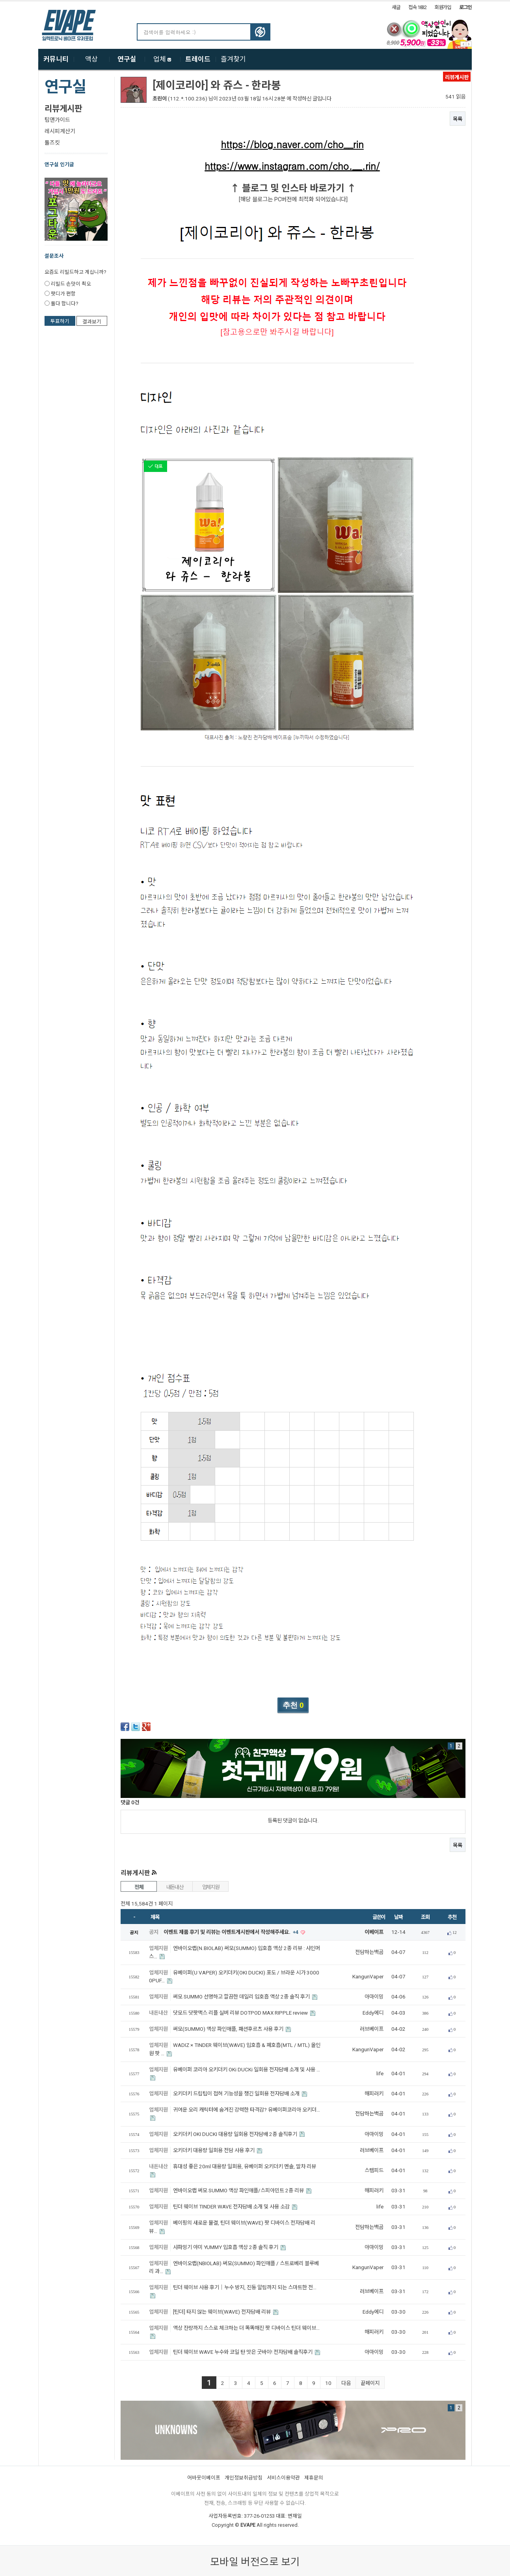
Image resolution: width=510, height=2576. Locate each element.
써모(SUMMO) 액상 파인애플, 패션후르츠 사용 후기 (229, 2029)
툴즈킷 (52, 142)
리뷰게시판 (63, 108)
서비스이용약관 (283, 2478)
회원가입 (442, 7)
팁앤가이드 (57, 120)
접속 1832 (417, 7)
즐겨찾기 (233, 59)
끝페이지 (370, 2383)
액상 (91, 59)
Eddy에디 (373, 2013)
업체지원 (210, 1887)
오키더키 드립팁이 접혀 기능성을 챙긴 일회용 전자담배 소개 (237, 2094)
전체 (138, 1887)
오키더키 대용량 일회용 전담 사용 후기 (214, 2150)
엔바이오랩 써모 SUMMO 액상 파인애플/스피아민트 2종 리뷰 (239, 2190)
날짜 (398, 1917)
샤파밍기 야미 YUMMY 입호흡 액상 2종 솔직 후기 (226, 2247)
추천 (452, 1917)
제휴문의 (313, 2478)
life (379, 2073)
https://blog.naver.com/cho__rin (292, 144)
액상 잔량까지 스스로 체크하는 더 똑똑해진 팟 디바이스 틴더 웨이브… (246, 2328)
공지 (153, 1932)
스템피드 (374, 2170)
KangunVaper (367, 1977)
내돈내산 (174, 1887)
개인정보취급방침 (243, 2478)
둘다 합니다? (64, 303)
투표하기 (59, 321)
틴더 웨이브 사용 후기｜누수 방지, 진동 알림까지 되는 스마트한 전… (244, 2287)
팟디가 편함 (63, 294)
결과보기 (91, 322)
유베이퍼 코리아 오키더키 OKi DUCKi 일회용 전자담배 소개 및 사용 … (246, 2070)
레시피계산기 (60, 131)
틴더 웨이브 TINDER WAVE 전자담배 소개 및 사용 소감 (232, 2207)
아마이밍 (374, 1997)
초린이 (160, 99)
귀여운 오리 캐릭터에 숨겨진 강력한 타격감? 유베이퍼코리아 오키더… (246, 2110)
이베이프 (374, 1932)
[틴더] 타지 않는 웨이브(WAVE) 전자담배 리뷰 (222, 2312)
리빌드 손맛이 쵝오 (71, 284)
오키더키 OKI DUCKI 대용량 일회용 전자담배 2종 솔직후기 (235, 2134)
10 (328, 2383)
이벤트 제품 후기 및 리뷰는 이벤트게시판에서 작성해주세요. (232, 1932)
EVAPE (247, 2525)
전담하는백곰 (369, 1952)
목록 (457, 119)
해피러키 (374, 2094)
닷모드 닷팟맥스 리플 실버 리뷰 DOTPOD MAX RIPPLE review (241, 2013)
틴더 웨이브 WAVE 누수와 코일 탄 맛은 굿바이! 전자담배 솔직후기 (243, 2352)
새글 (396, 7)
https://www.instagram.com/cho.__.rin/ (292, 166)
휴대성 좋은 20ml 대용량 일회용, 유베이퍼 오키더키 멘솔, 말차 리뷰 (244, 2166)
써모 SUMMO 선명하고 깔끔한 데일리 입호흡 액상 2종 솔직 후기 (242, 1997)
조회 (425, 1917)
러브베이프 (371, 2029)
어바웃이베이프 (203, 2478)
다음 (346, 2383)
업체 (162, 59)
